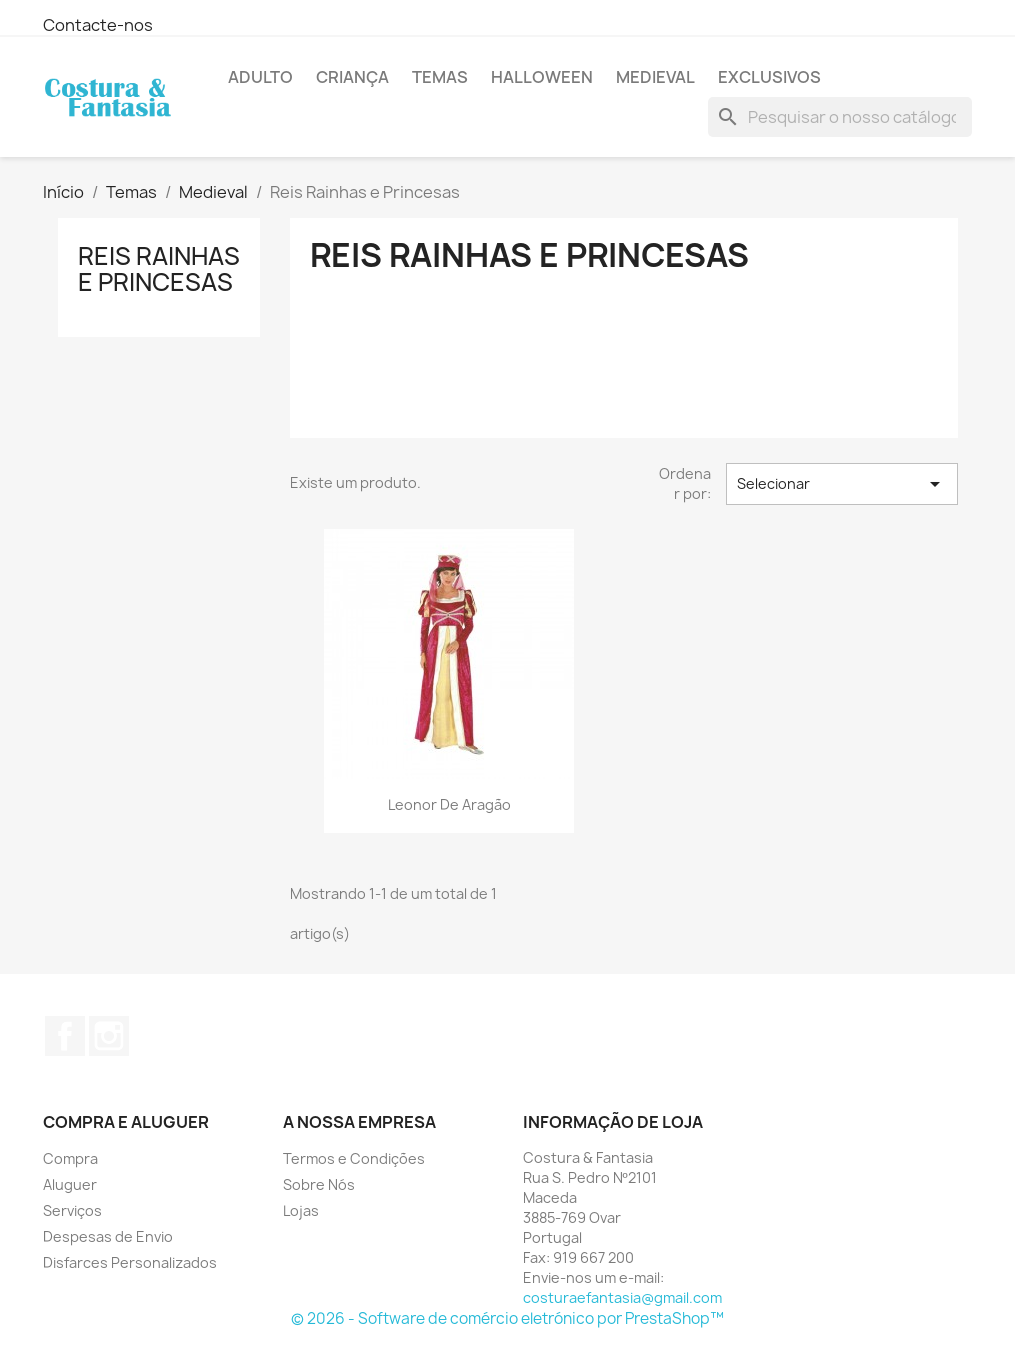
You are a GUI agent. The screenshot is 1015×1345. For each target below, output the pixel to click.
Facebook (65, 1036)
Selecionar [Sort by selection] (842, 484)
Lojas (301, 1210)
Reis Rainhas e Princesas (159, 269)
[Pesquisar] (840, 117)
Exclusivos (769, 77)
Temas (440, 77)
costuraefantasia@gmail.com (622, 1297)
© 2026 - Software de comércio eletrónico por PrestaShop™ (507, 1318)
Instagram (109, 1036)
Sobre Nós (319, 1184)
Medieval (655, 77)
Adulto (260, 77)
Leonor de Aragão (449, 804)
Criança (352, 77)
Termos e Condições (354, 1158)
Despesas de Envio (108, 1236)
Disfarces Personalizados (130, 1262)
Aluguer (70, 1184)
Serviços (72, 1210)
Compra (70, 1158)
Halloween (542, 77)
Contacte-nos (98, 25)
